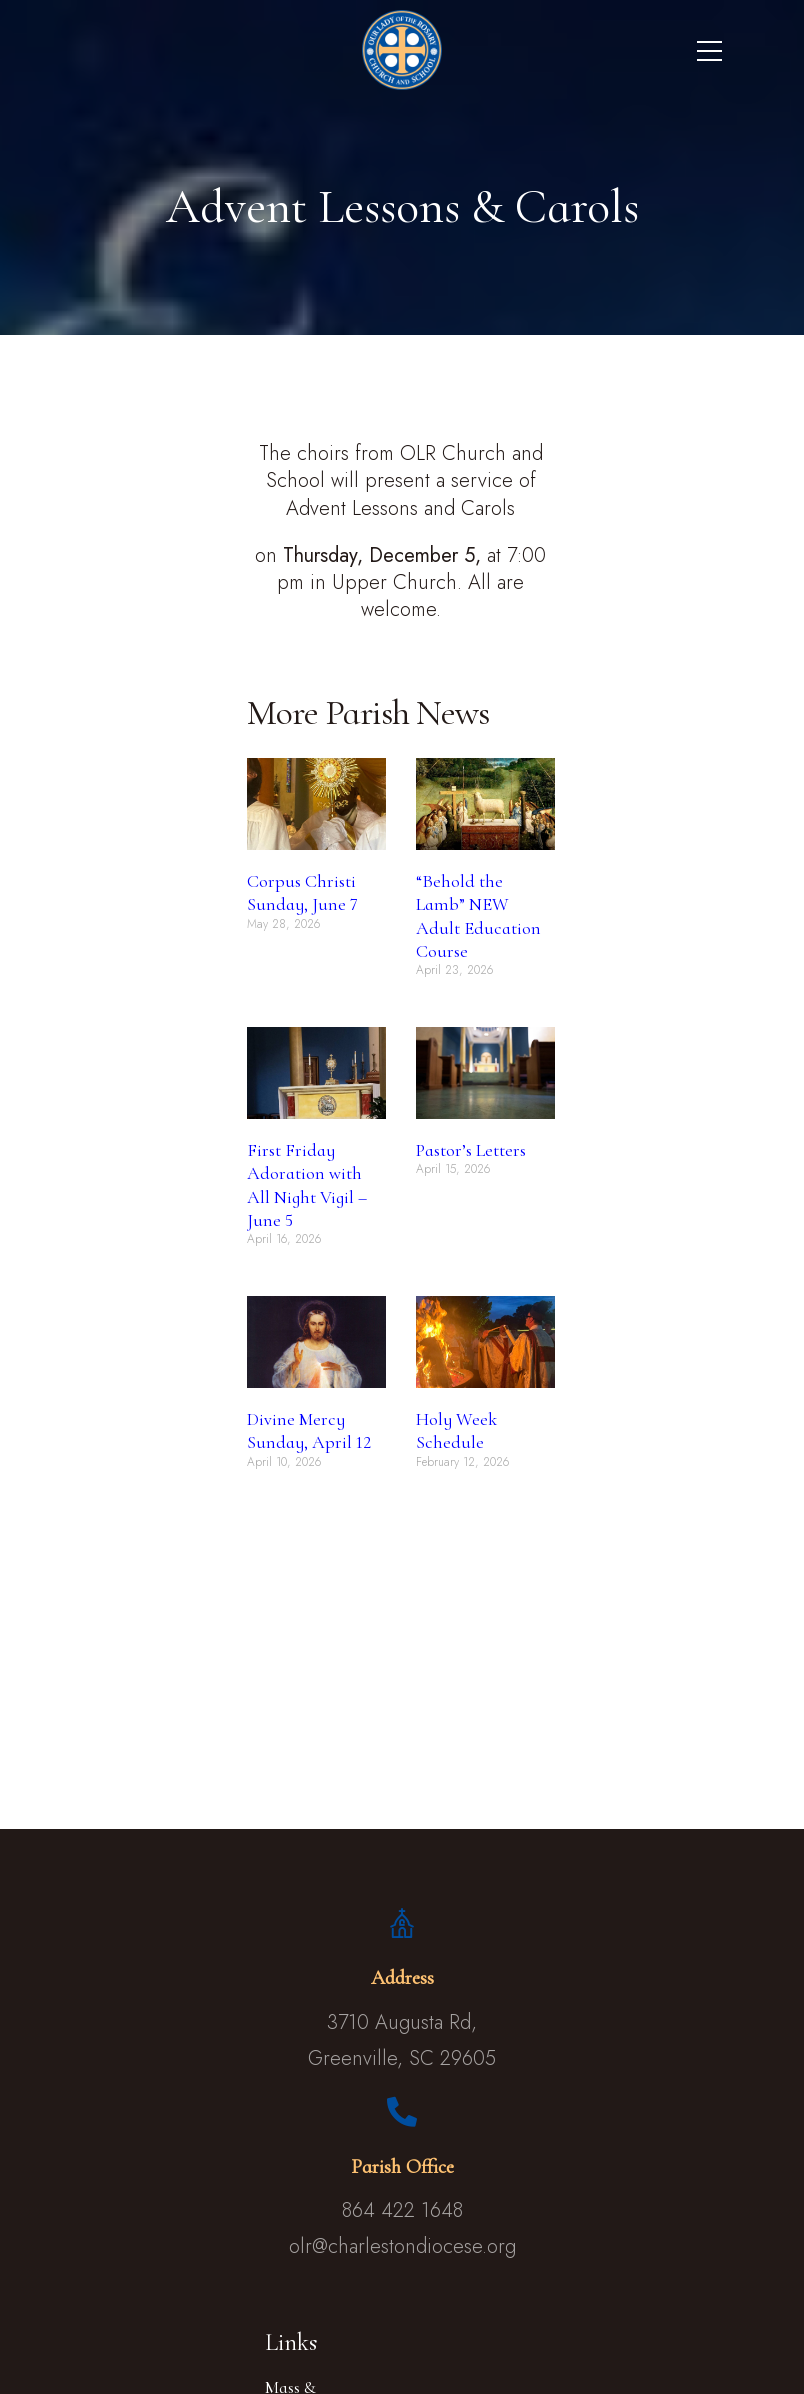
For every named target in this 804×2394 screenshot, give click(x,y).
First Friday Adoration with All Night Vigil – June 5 (307, 1185)
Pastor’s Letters (471, 1150)
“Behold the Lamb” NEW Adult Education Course (478, 916)
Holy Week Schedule (456, 1430)
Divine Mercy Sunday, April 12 (309, 1430)
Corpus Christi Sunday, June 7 (302, 892)
